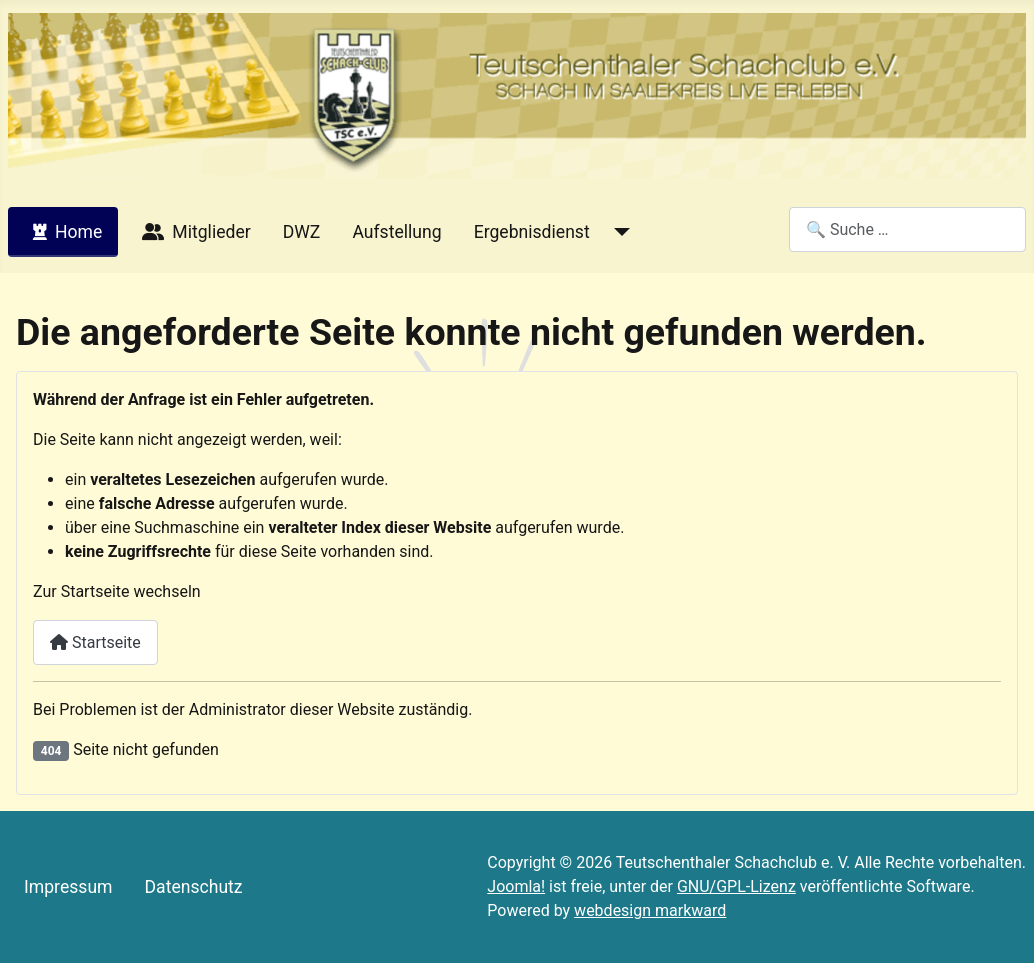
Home (63, 232)
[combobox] (907, 229)
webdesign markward (650, 910)
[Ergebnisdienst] (618, 232)
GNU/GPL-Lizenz (736, 886)
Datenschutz (194, 887)
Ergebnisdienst (532, 232)
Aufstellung (396, 232)
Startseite (95, 642)
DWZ (302, 232)
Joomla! (516, 886)
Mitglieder (192, 232)
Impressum (68, 887)
